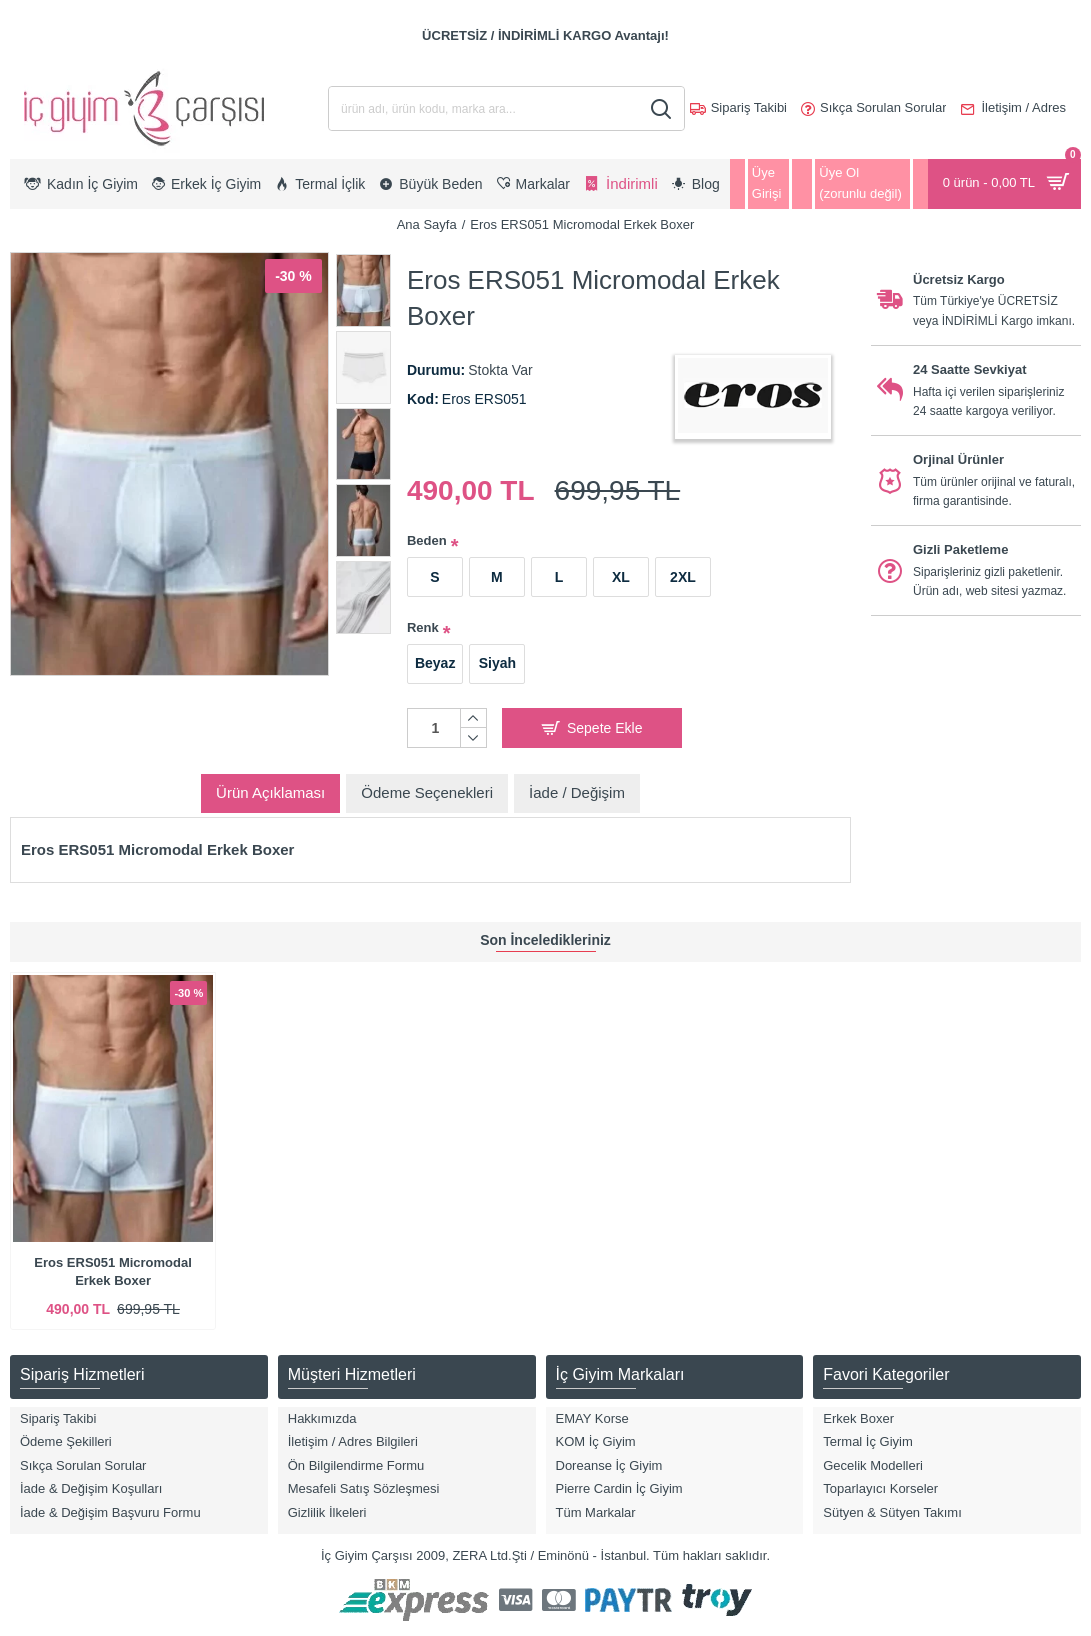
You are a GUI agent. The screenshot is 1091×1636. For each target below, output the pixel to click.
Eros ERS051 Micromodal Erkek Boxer (113, 1271)
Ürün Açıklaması (270, 792)
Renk (423, 627)
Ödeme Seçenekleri (427, 792)
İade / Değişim (577, 792)
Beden (427, 540)
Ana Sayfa (427, 224)
